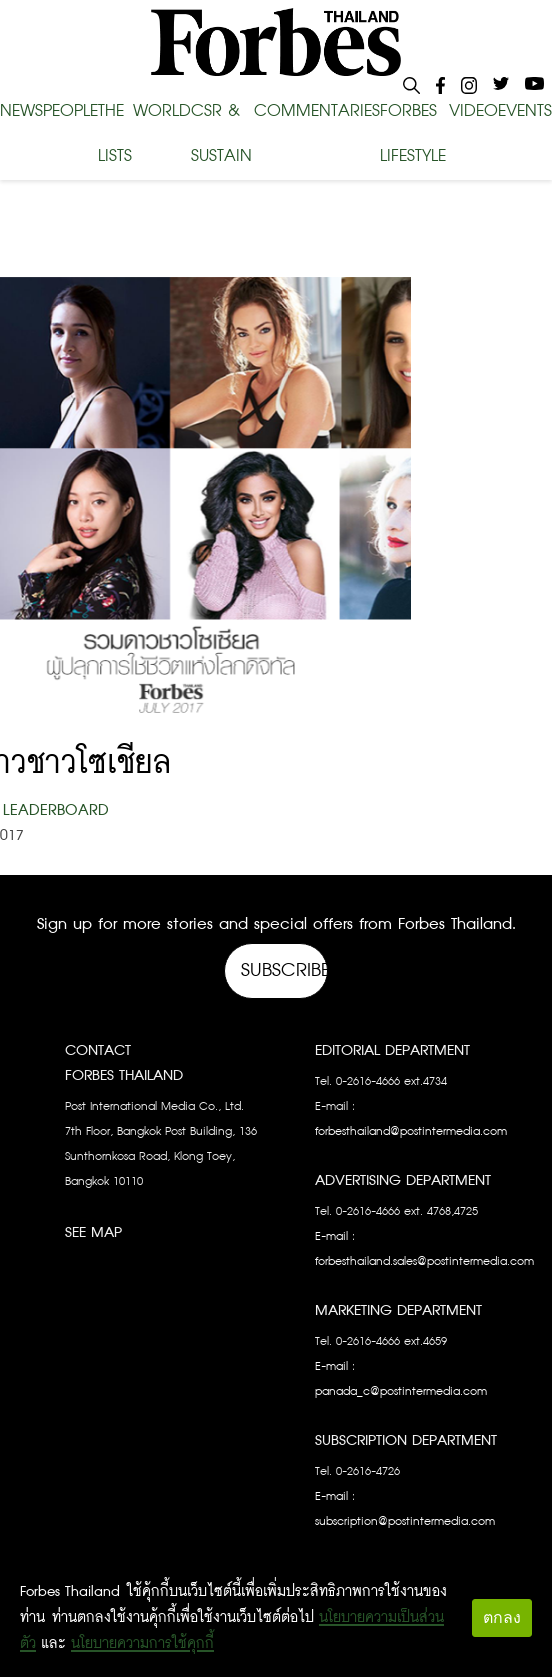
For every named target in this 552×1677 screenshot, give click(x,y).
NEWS (21, 111)
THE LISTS (115, 134)
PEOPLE (70, 111)
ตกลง (502, 1617)
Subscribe (284, 970)
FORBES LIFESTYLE (413, 134)
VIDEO (473, 111)
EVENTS (525, 111)
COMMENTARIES (317, 111)
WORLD (162, 111)
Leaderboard (56, 810)
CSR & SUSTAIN (221, 134)
